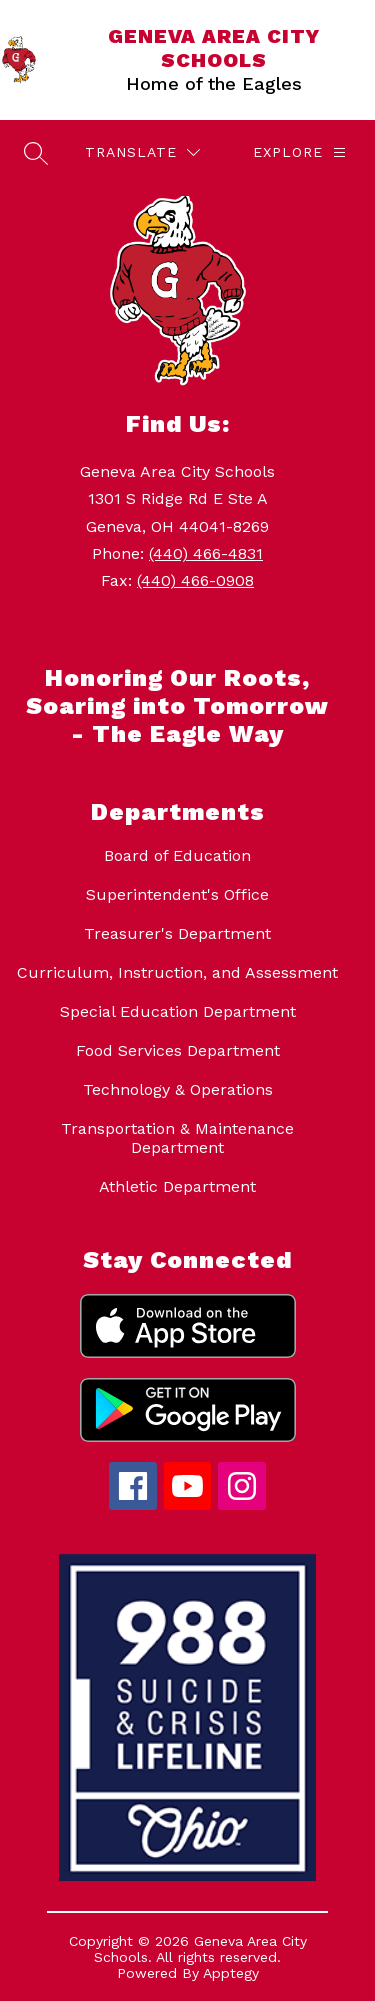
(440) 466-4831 (206, 553)
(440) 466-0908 (195, 580)
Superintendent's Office (177, 894)
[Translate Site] (142, 152)
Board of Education (177, 855)
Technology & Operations (178, 1089)
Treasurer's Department (177, 933)
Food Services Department (178, 1050)
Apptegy (231, 1973)
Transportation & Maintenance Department (177, 1138)
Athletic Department (177, 1186)
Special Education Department (178, 1011)
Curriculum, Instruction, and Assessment (177, 972)
